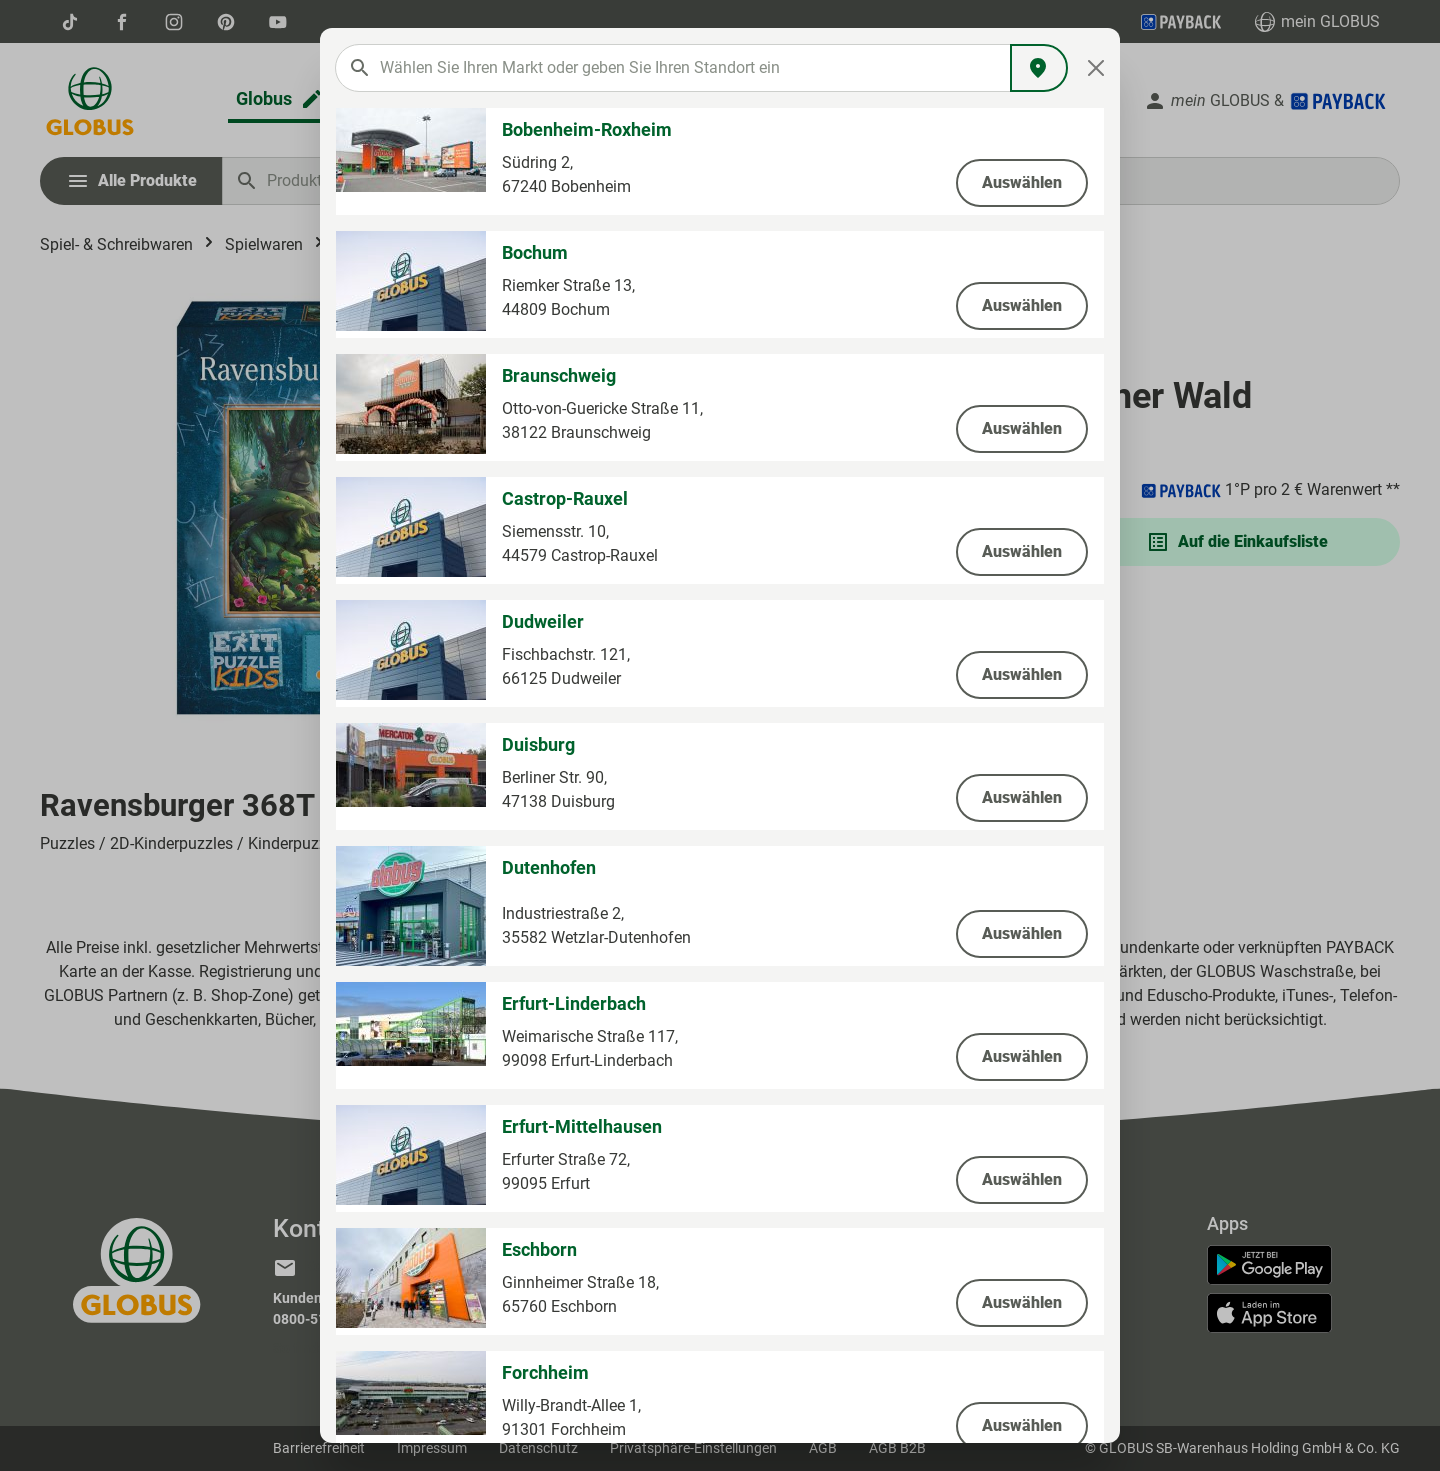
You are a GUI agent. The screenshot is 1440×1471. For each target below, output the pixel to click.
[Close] (1096, 68)
